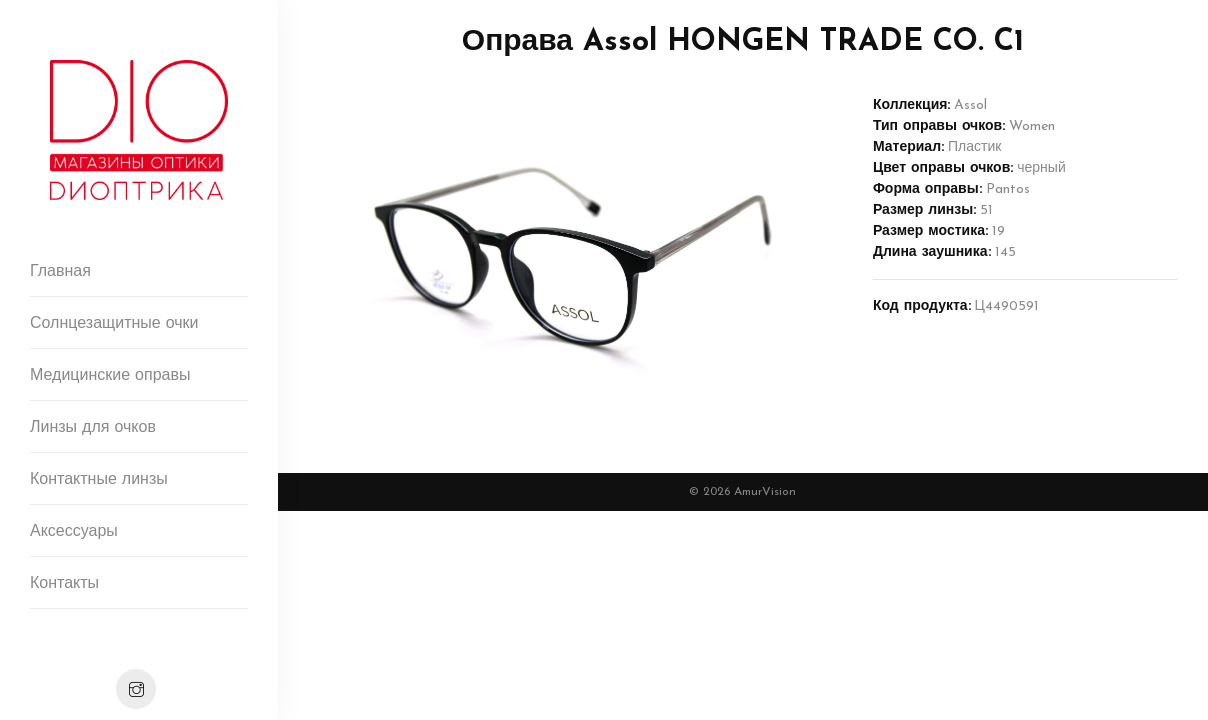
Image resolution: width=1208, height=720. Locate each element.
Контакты (64, 584)
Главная (60, 272)
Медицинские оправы (110, 376)
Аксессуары (74, 532)
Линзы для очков (93, 428)
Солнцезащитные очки (114, 324)
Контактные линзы (99, 480)
